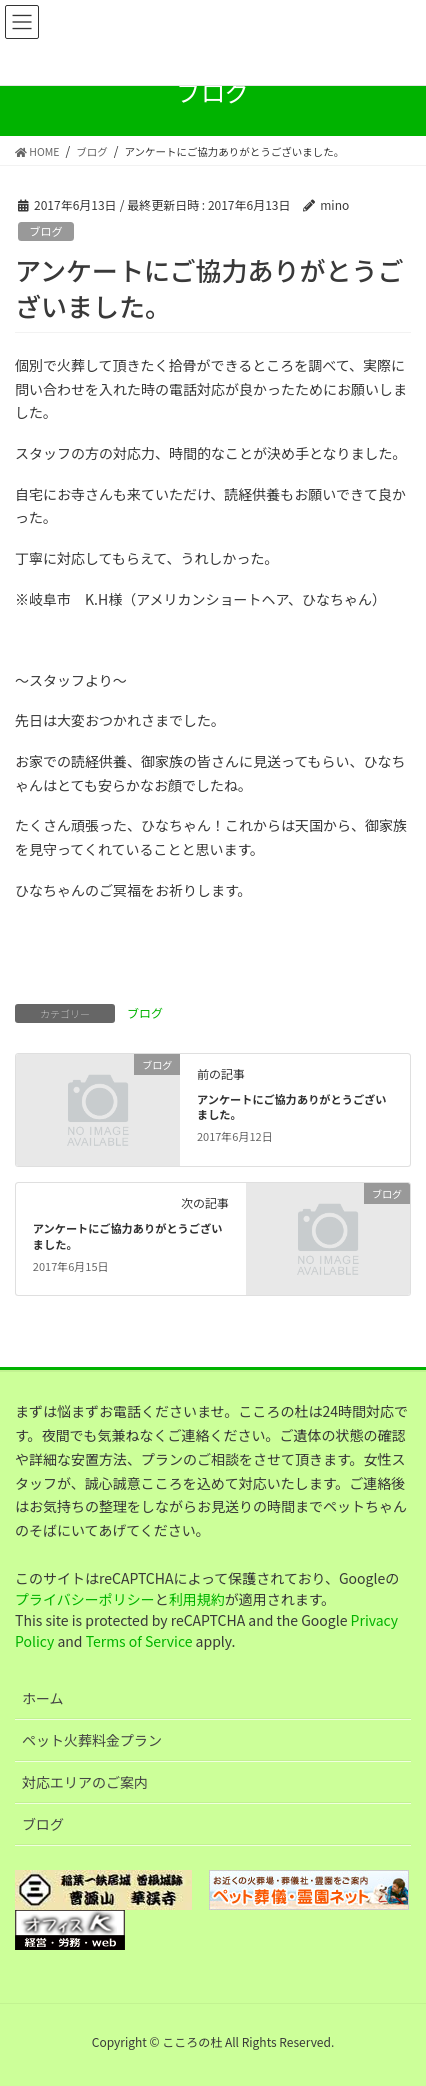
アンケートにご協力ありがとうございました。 (292, 1107)
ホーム (43, 1698)
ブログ (46, 231)
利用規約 (197, 1599)
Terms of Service (139, 1641)
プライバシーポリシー (85, 1599)
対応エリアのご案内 (85, 1782)
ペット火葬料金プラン (92, 1740)
